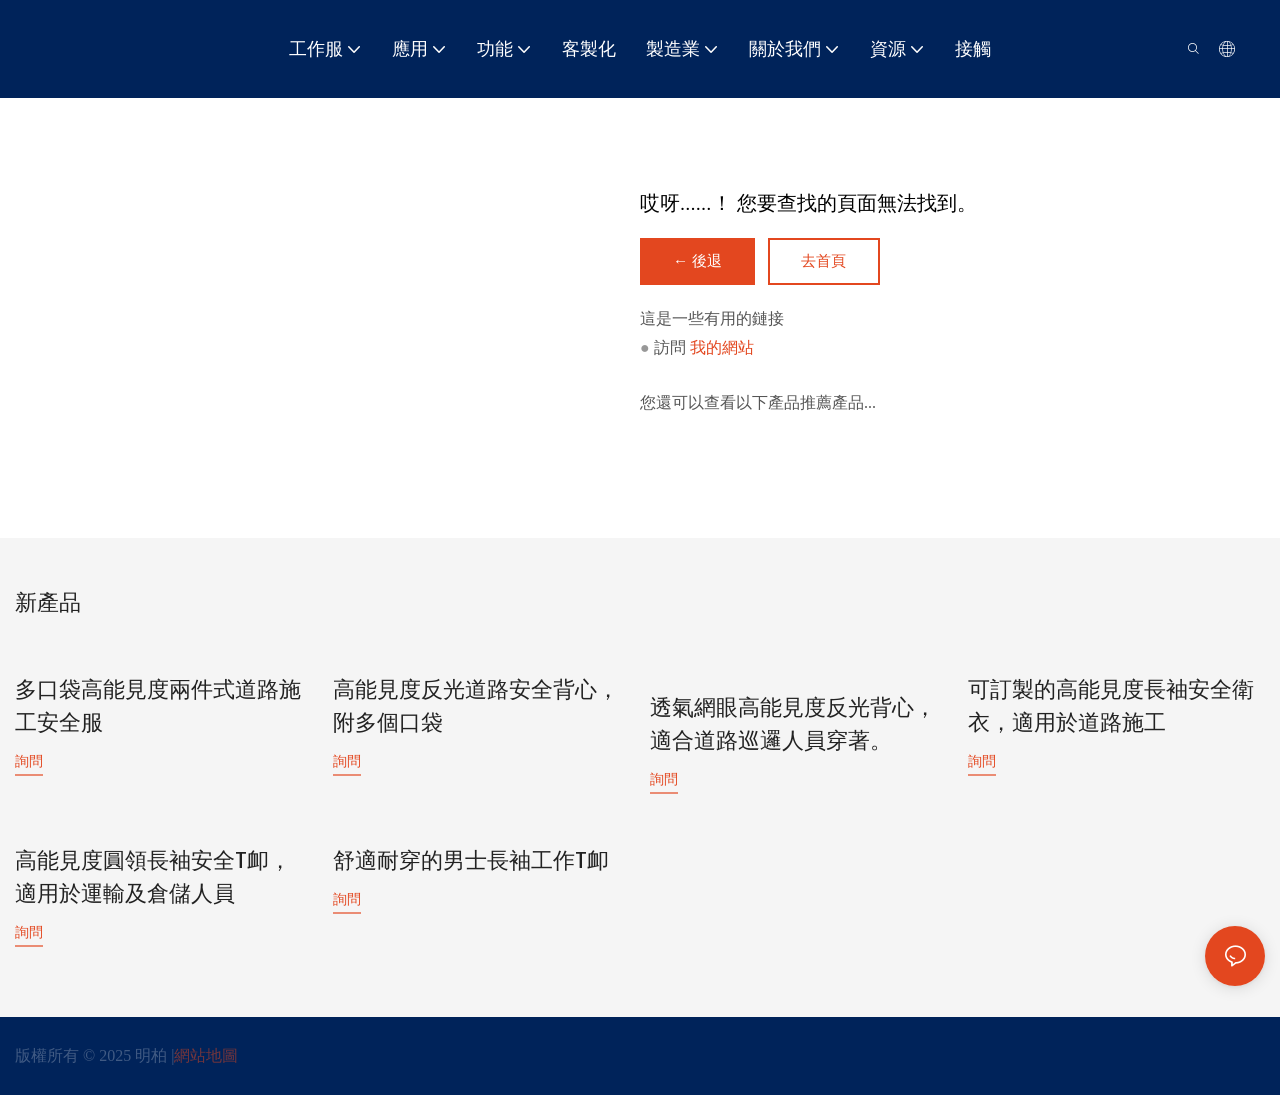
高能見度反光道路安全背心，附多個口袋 (476, 707)
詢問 (29, 761)
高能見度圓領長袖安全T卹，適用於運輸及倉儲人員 (153, 877)
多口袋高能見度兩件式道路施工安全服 (158, 707)
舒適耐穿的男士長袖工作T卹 (471, 861)
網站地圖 (206, 1054)
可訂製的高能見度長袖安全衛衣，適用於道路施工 (1111, 707)
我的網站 (722, 348)
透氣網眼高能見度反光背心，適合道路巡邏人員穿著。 (793, 725)
